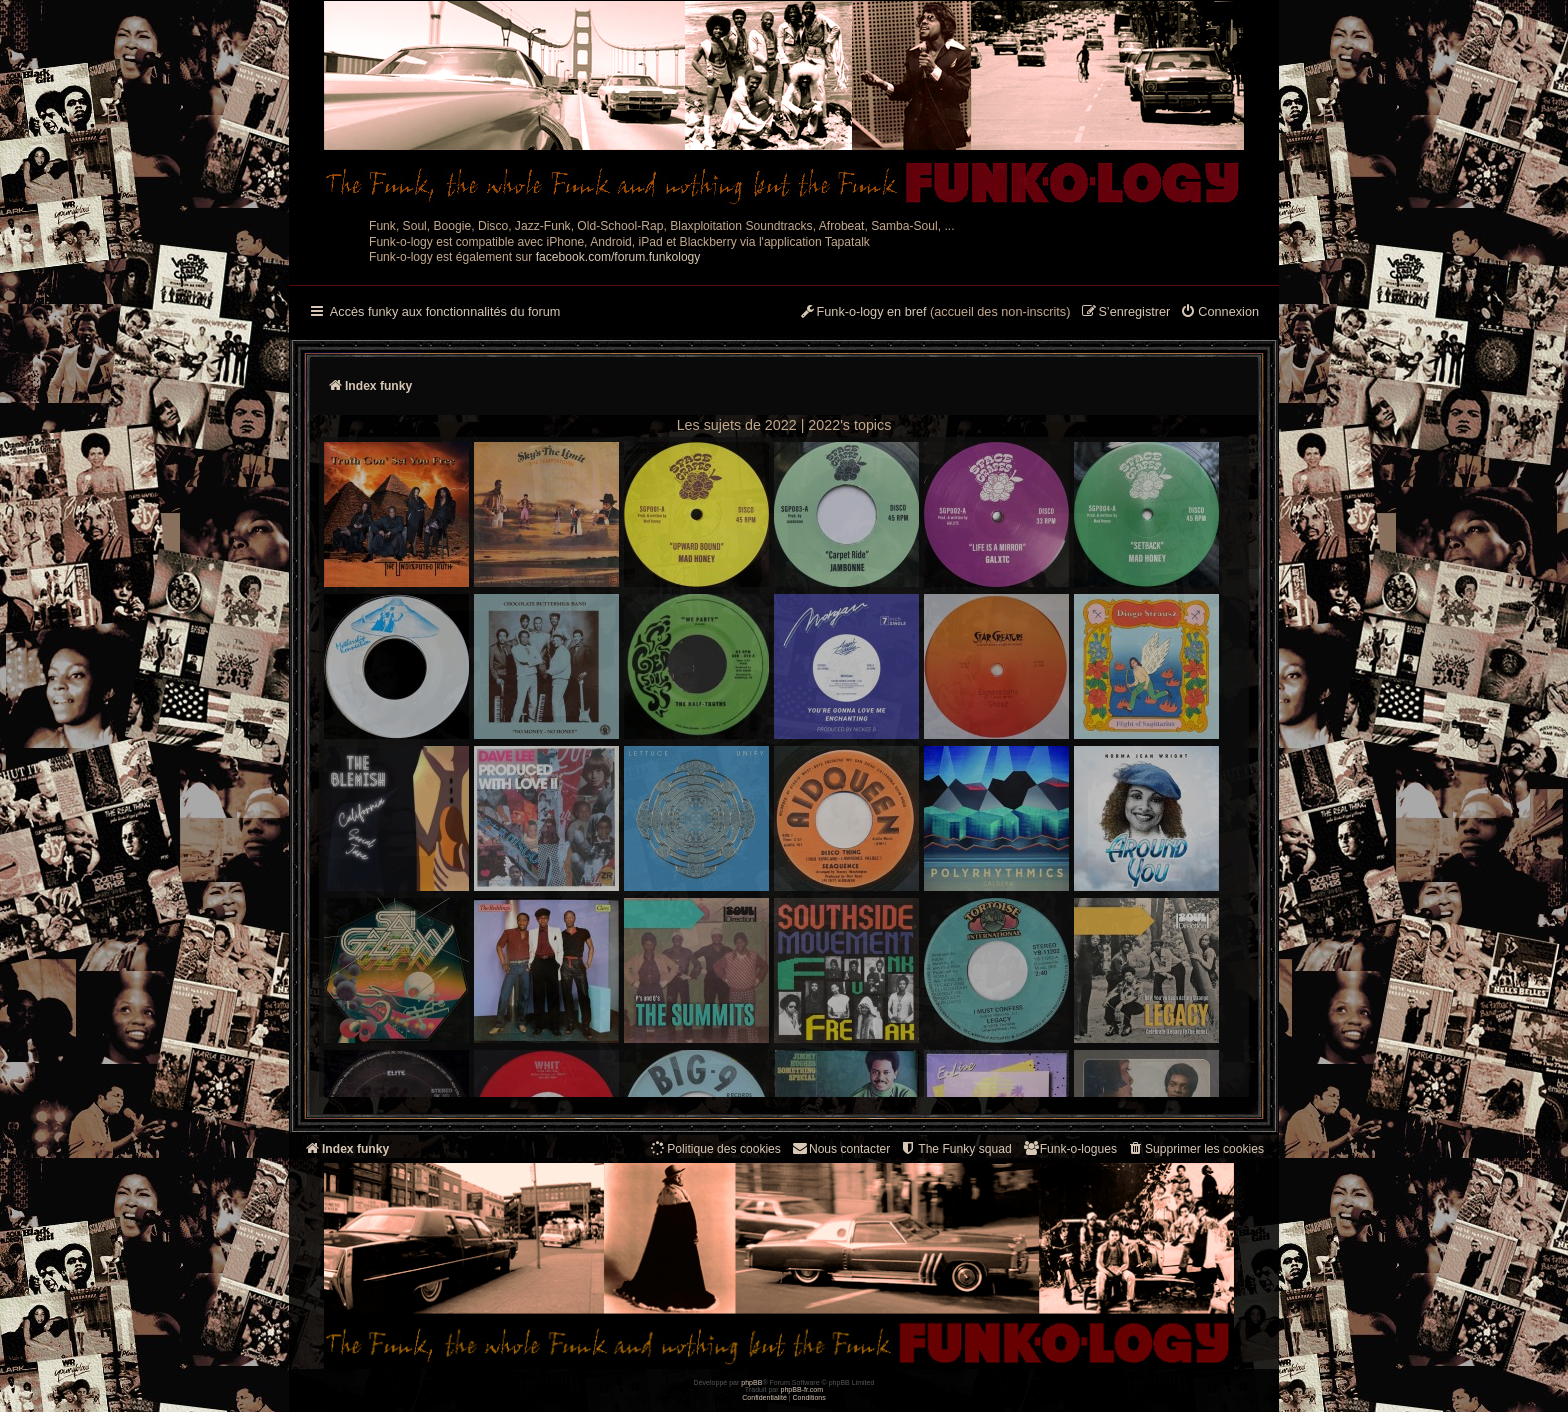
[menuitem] (1219, 313)
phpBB (751, 1382)
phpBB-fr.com (802, 1389)
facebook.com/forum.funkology (618, 257)
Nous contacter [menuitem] (840, 1148)
